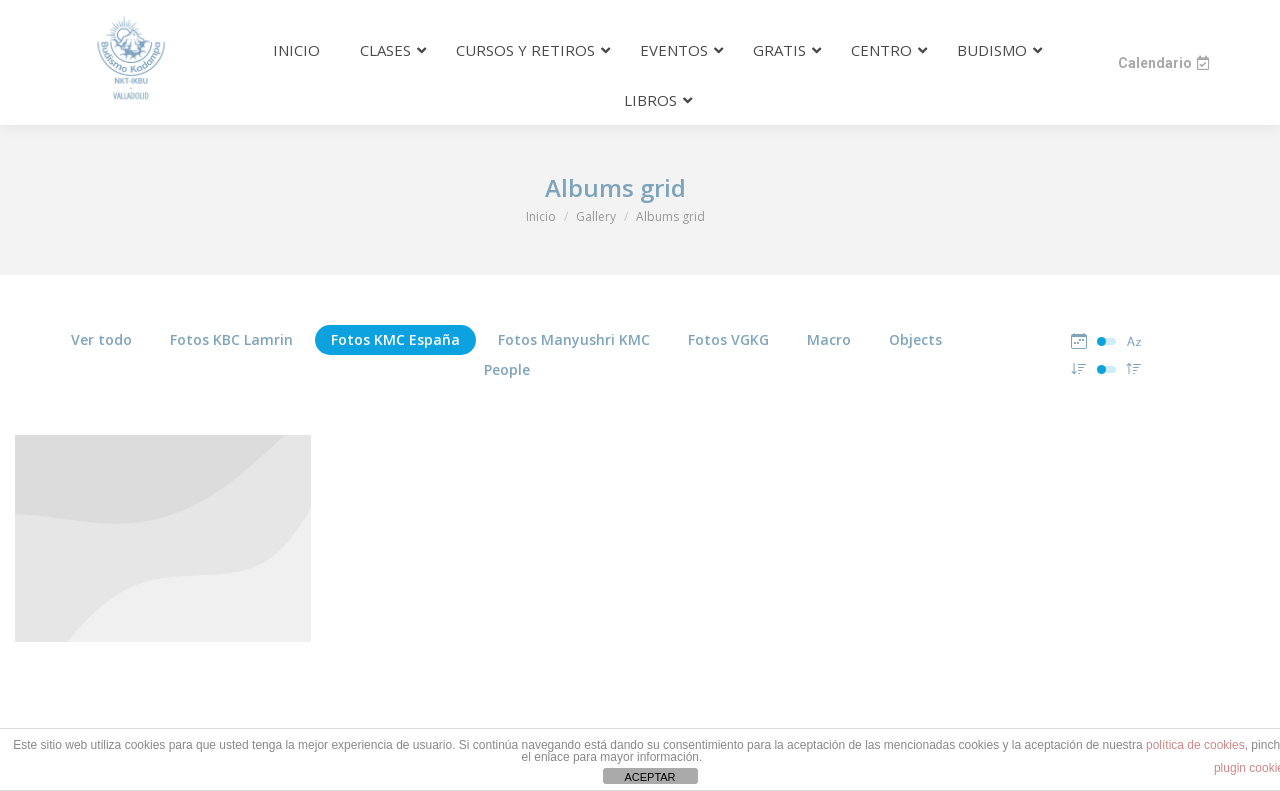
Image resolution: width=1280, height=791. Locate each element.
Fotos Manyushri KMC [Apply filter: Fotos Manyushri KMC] (574, 339)
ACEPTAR (649, 777)
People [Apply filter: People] (507, 369)
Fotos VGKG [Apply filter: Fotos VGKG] (728, 339)
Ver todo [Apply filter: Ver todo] (101, 339)
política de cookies (1195, 745)
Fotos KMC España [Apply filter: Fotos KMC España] (395, 339)
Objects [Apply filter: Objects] (915, 339)
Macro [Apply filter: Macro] (829, 339)
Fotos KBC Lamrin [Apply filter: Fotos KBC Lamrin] (231, 339)
